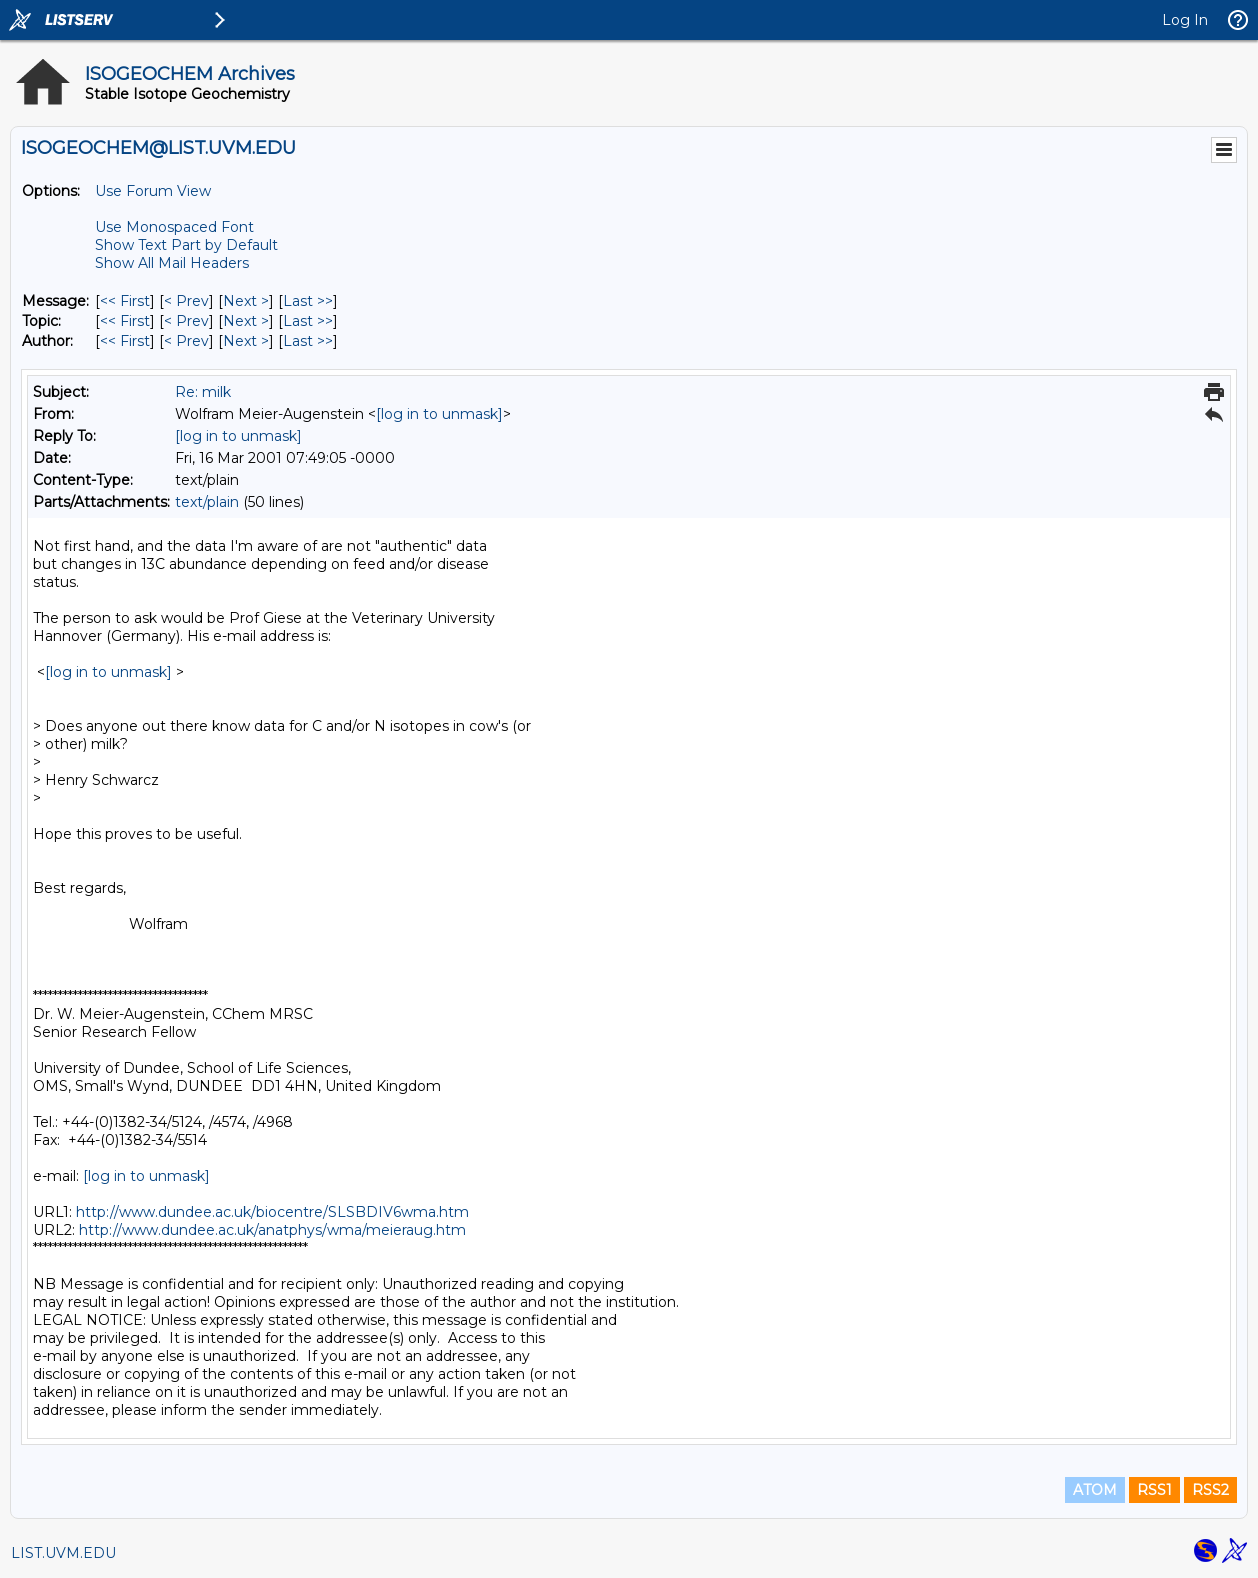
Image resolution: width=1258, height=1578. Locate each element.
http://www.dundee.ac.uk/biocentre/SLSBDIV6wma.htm (272, 1212)
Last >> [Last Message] (308, 301)
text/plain (207, 502)
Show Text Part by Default (186, 245)
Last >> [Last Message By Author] (308, 341)
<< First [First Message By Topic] (125, 321)
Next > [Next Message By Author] (246, 341)
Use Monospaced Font (174, 227)
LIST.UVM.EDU (63, 1553)
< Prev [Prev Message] (186, 301)
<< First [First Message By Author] (125, 341)
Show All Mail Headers (172, 263)
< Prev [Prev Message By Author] (186, 341)
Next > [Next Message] (246, 301)
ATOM (1095, 1490)
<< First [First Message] (125, 301)
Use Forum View (153, 191)
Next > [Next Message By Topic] (246, 321)
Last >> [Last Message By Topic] (308, 321)
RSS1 (1154, 1490)
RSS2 (1210, 1490)
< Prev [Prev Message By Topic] (186, 321)
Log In (1185, 20)
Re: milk (203, 392)
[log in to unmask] (439, 414)
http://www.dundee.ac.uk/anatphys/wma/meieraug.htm (272, 1230)
